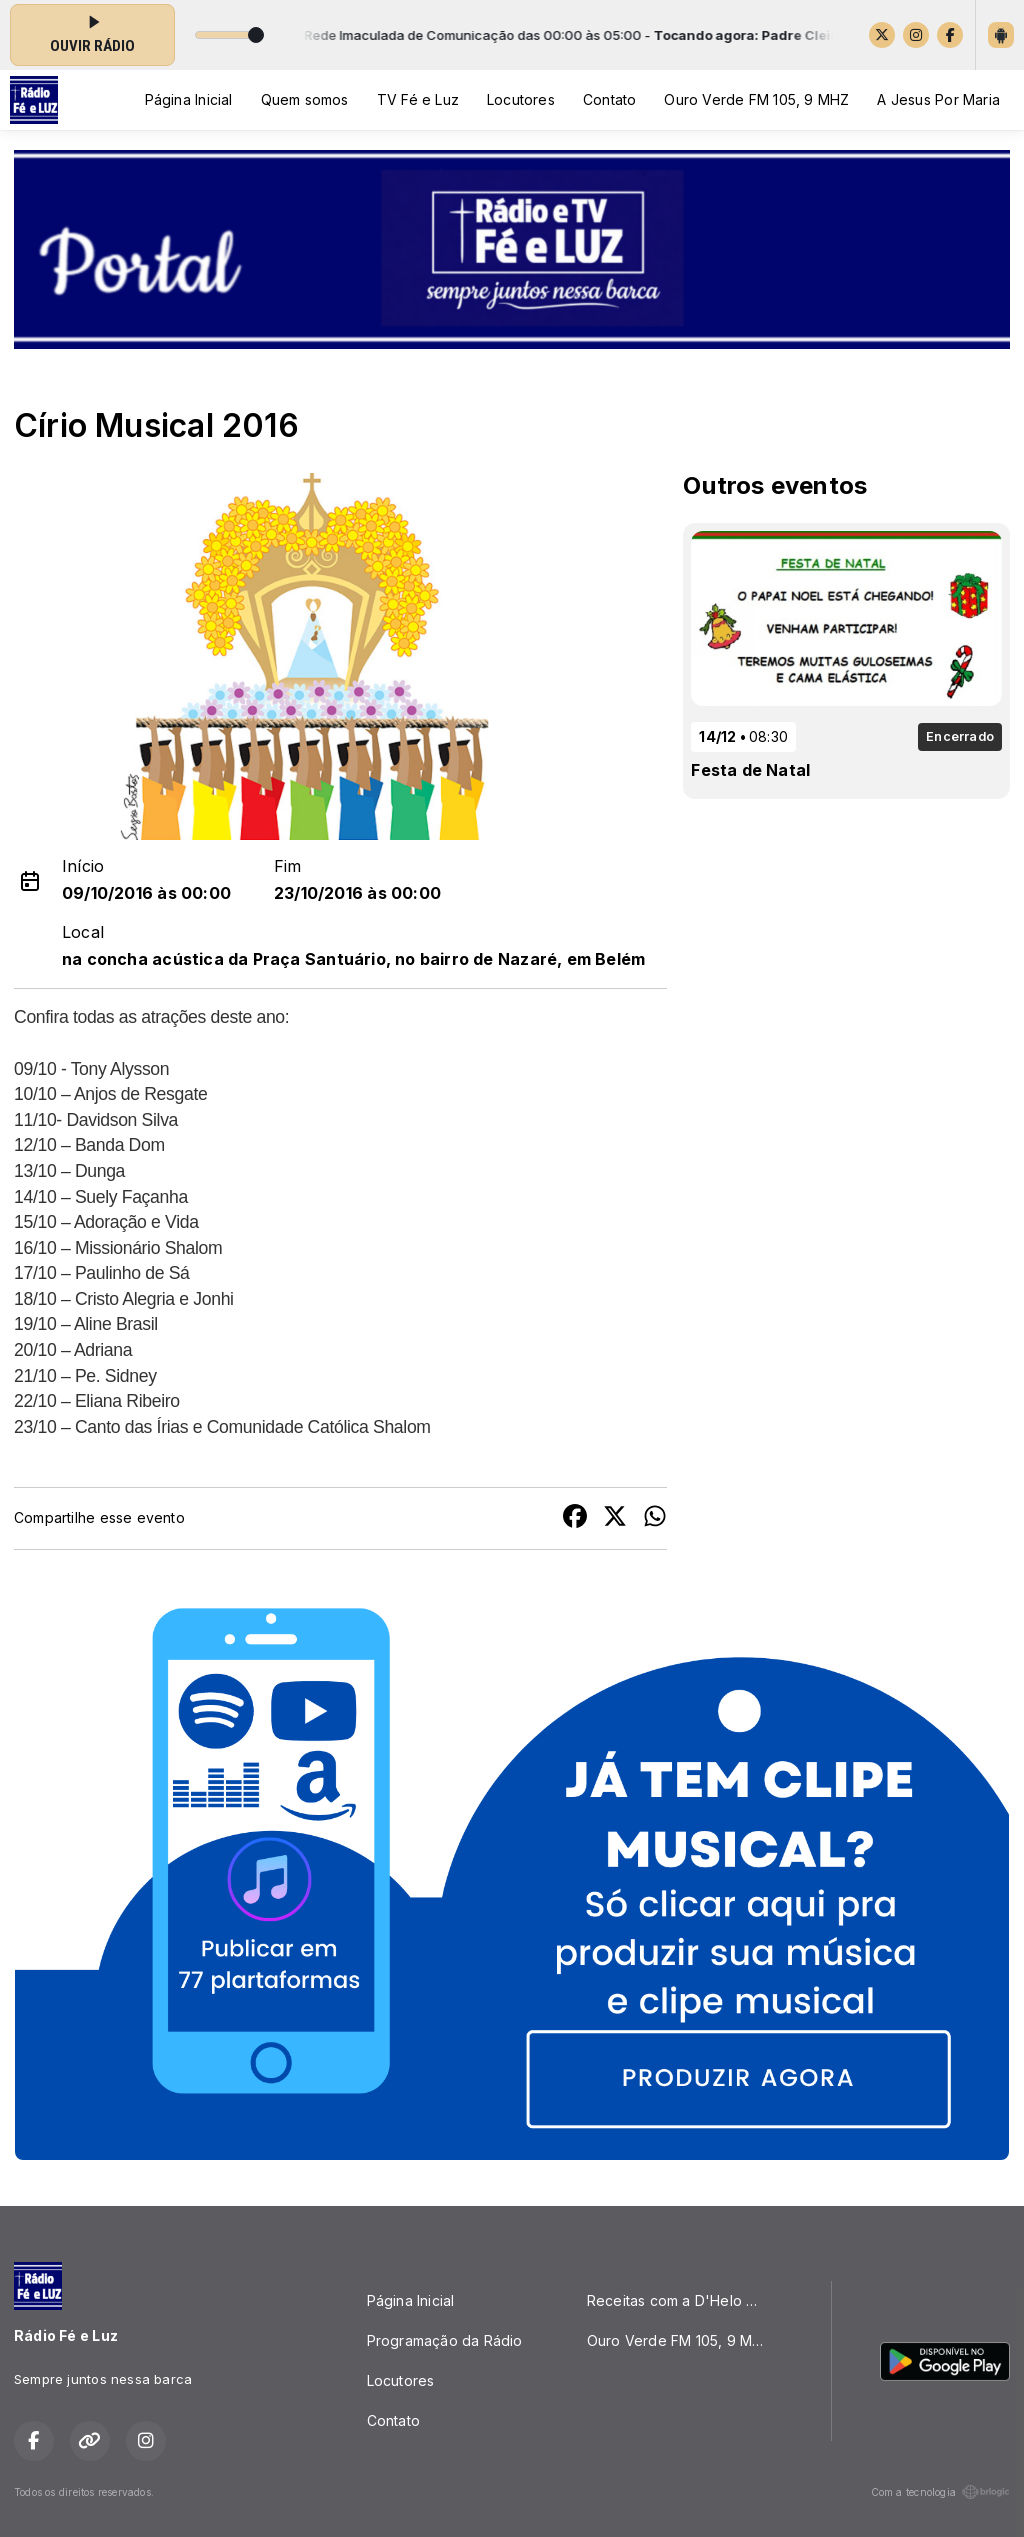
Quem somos (305, 99)
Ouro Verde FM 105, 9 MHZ (756, 99)
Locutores (521, 99)
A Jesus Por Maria (938, 99)
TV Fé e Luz (418, 99)
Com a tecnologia (940, 2492)
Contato (609, 99)
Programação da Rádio (445, 2340)
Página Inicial (189, 99)
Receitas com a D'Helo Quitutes (685, 2300)
